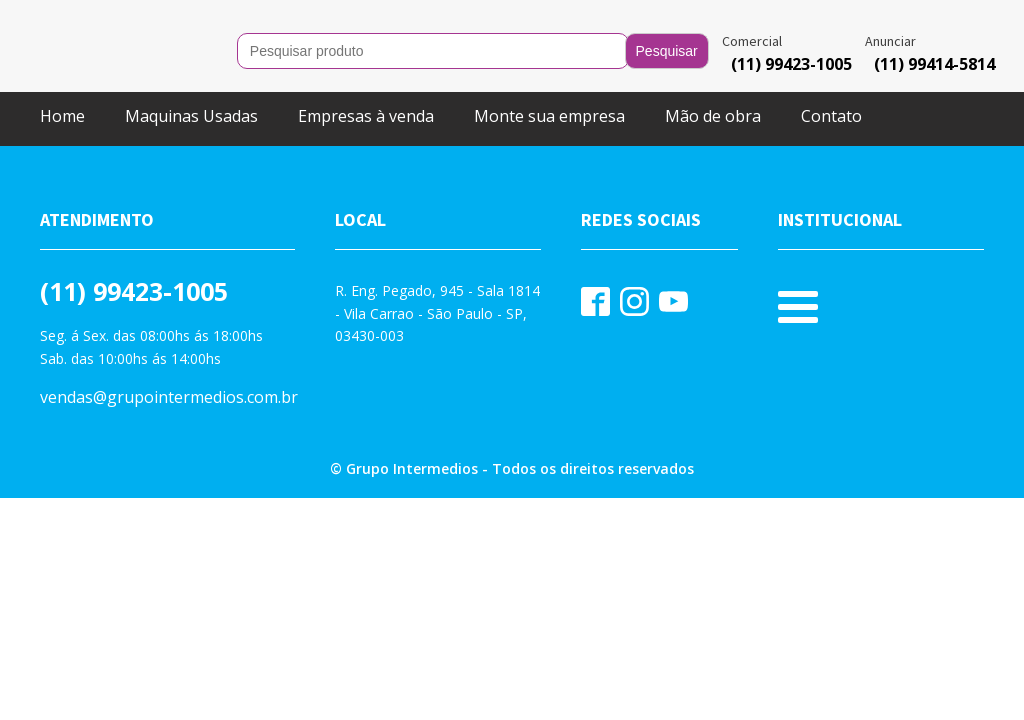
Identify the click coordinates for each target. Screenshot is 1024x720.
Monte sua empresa (549, 116)
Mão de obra (713, 116)
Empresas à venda (366, 116)
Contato (831, 116)
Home (62, 116)
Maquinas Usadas (191, 116)
